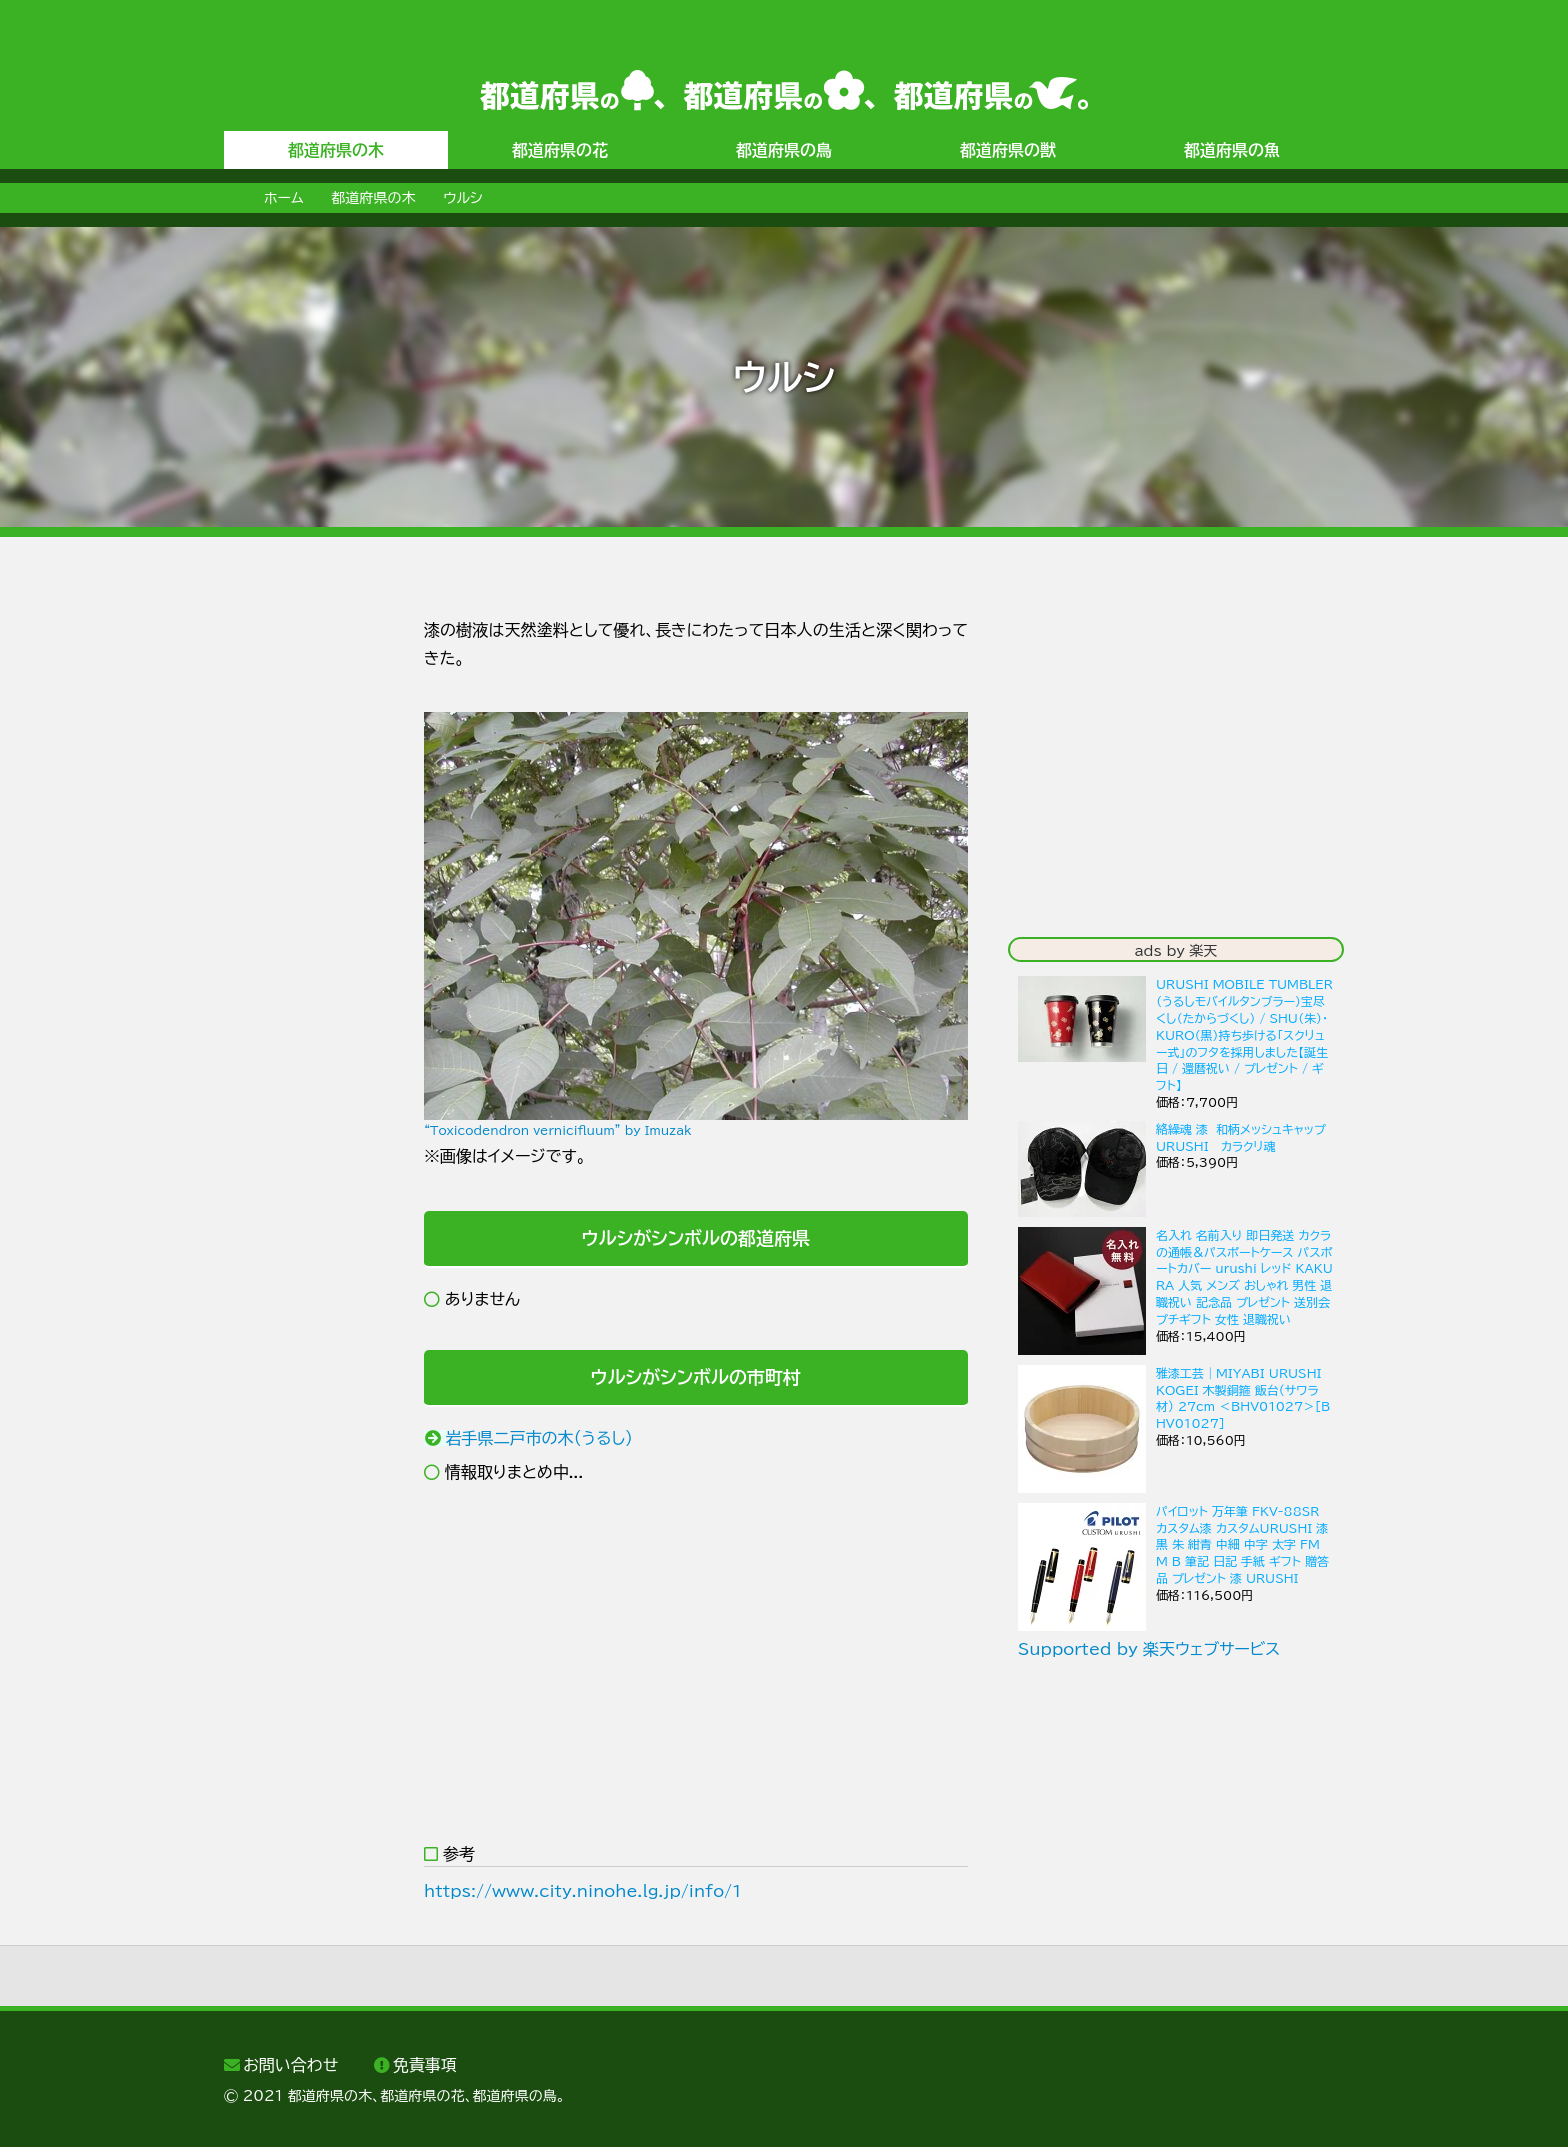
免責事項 (425, 2065)
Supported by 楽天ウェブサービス (1149, 1649)
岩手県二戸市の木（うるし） (540, 1438)
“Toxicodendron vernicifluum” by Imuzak (558, 1130)
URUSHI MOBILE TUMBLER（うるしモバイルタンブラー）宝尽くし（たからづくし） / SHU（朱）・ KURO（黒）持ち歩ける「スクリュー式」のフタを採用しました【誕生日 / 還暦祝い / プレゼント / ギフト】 (1244, 1034)
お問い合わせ (290, 2065)
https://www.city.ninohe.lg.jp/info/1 (583, 1891)
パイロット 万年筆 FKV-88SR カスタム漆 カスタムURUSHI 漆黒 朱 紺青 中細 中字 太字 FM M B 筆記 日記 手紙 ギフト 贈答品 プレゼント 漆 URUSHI (1242, 1544)
